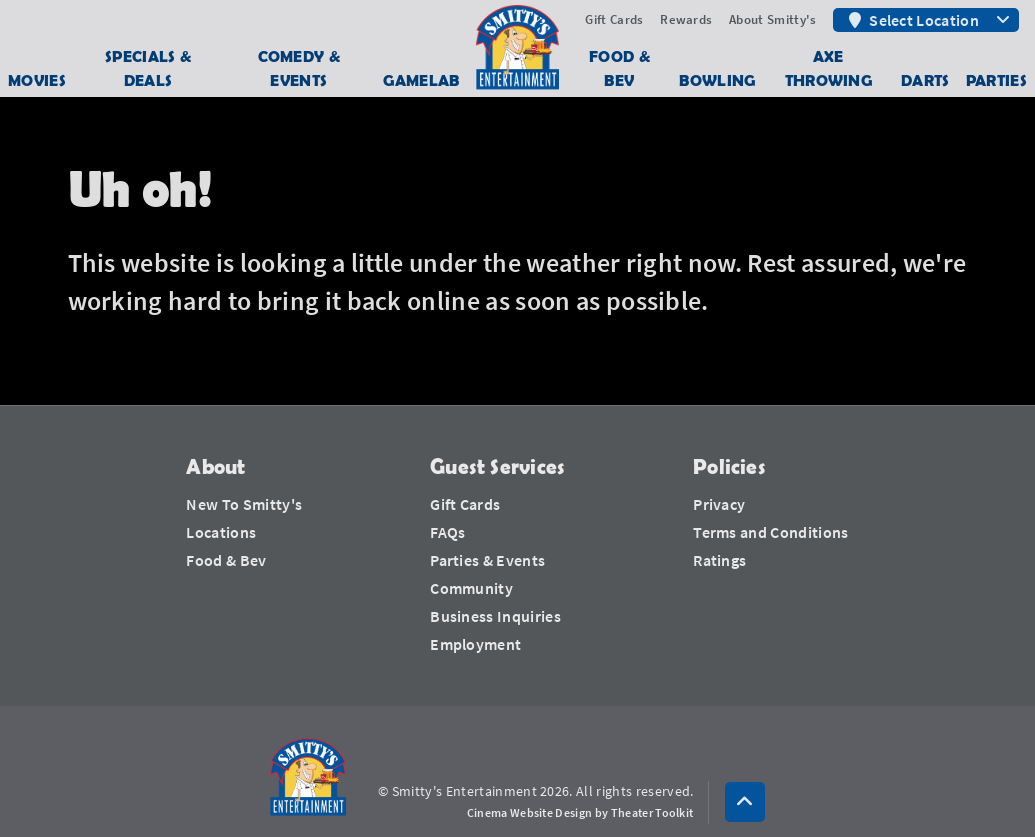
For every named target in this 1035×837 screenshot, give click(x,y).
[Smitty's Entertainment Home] (308, 778)
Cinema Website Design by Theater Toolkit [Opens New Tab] (580, 813)
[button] (745, 802)
